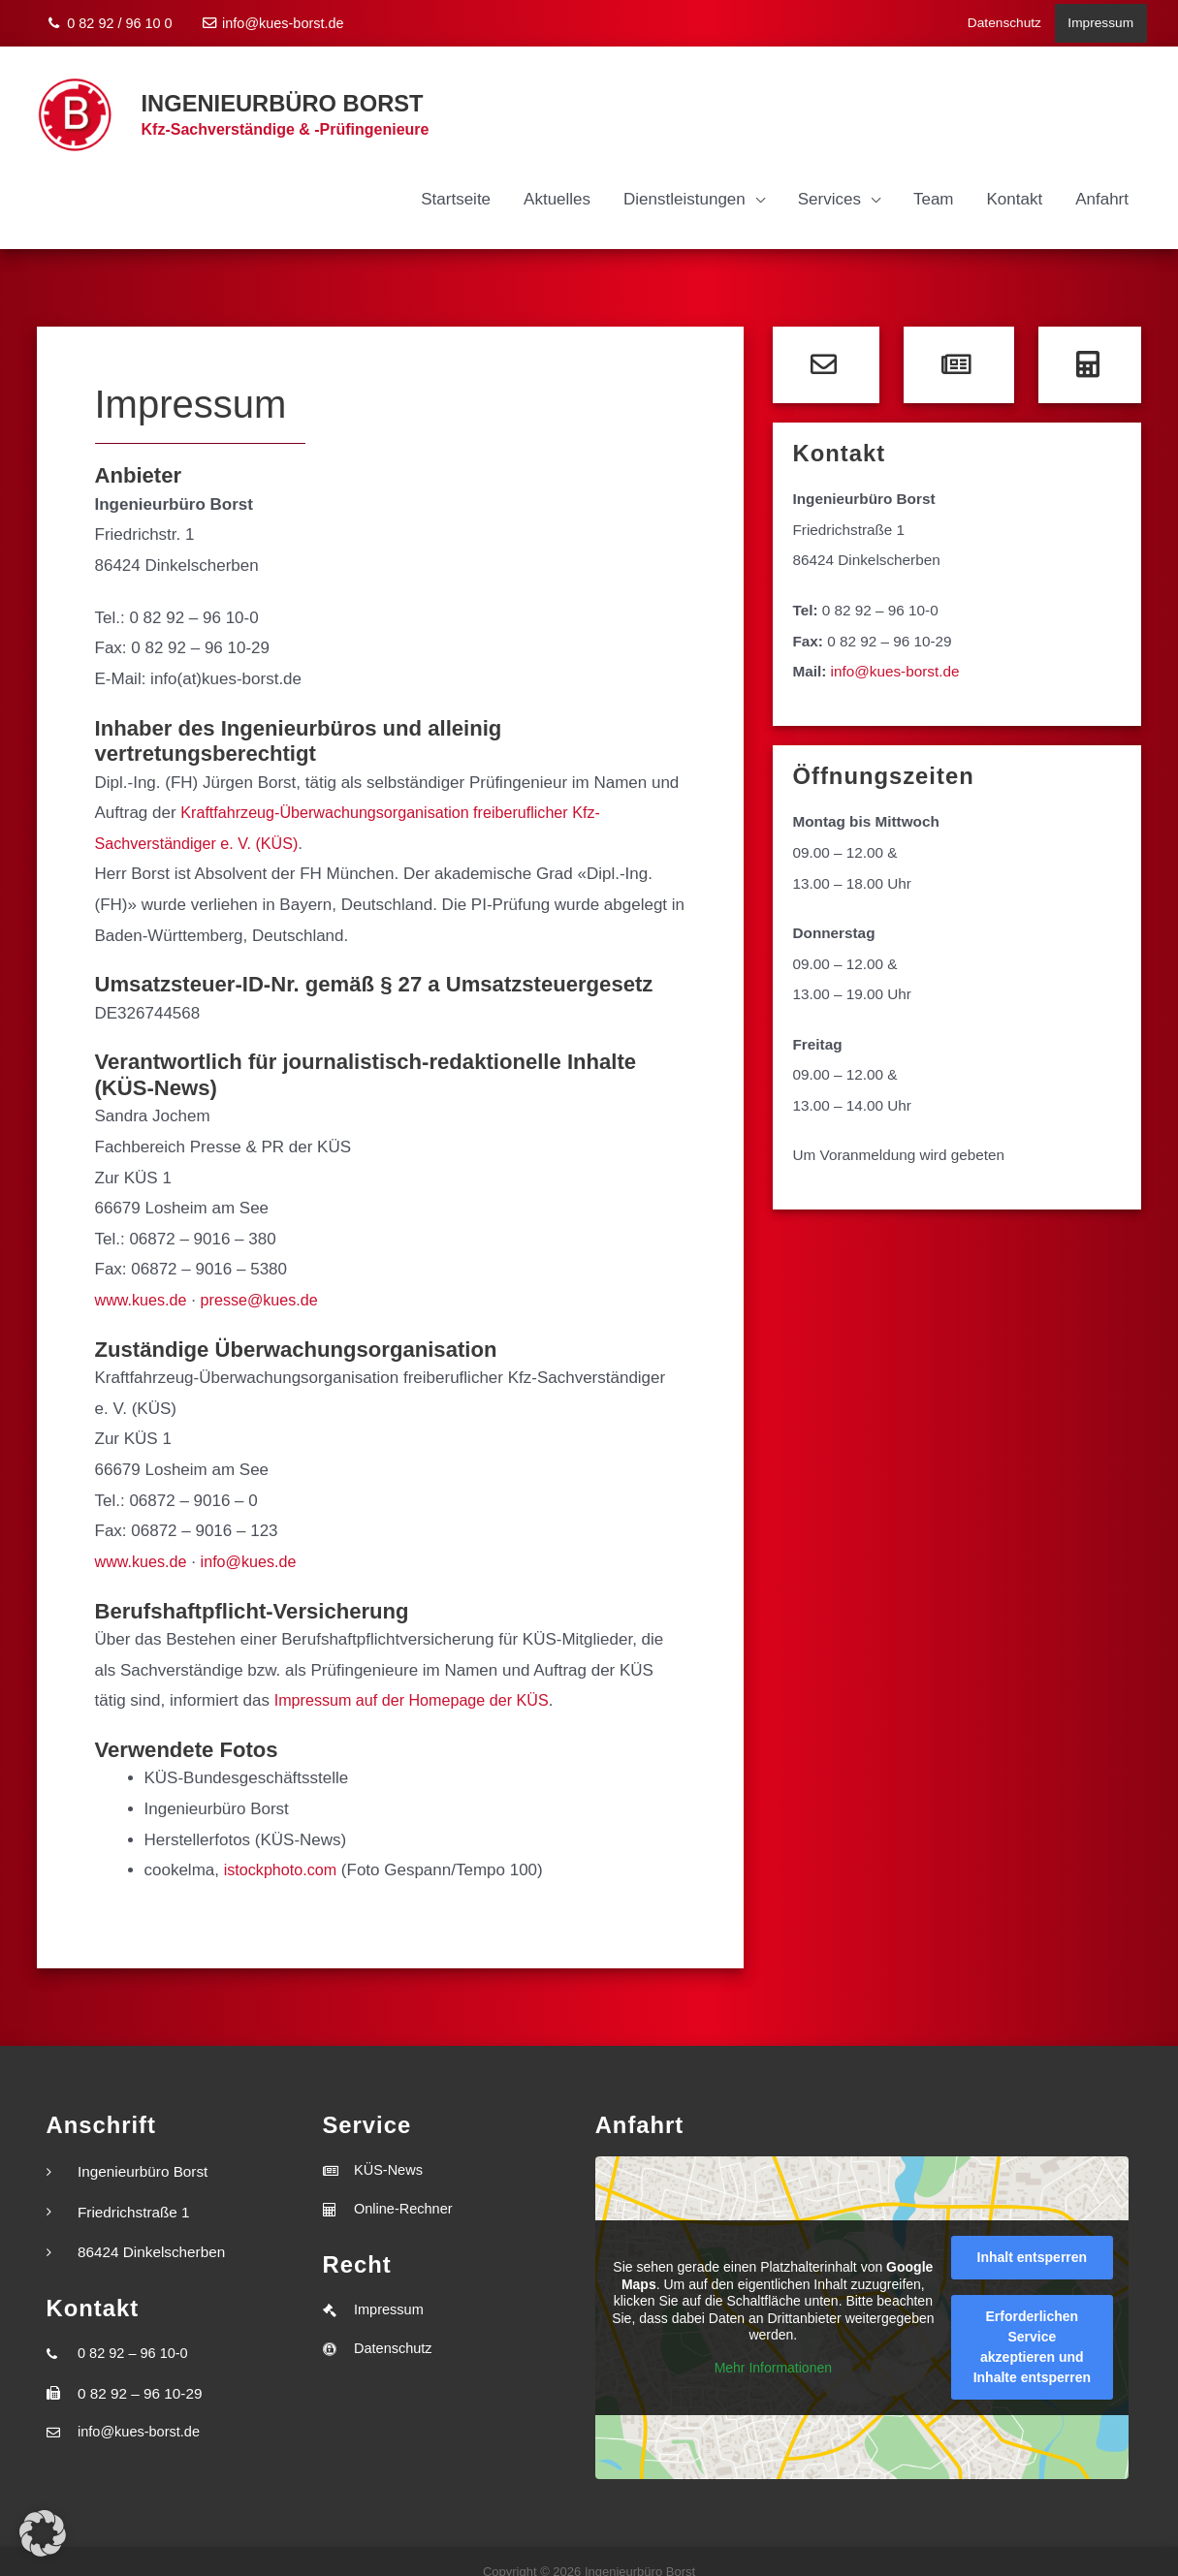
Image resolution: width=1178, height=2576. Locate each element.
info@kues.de (256, 1542)
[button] (42, 2533)
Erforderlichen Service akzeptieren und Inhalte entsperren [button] (1031, 2327)
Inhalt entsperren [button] (1031, 2238)
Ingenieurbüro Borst (271, 89)
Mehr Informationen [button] (772, 2347)
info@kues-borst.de (273, 19)
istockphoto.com (283, 1850)
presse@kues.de (268, 1281)
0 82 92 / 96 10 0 (110, 19)
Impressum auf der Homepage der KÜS (419, 1681)
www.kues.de (143, 1281)
